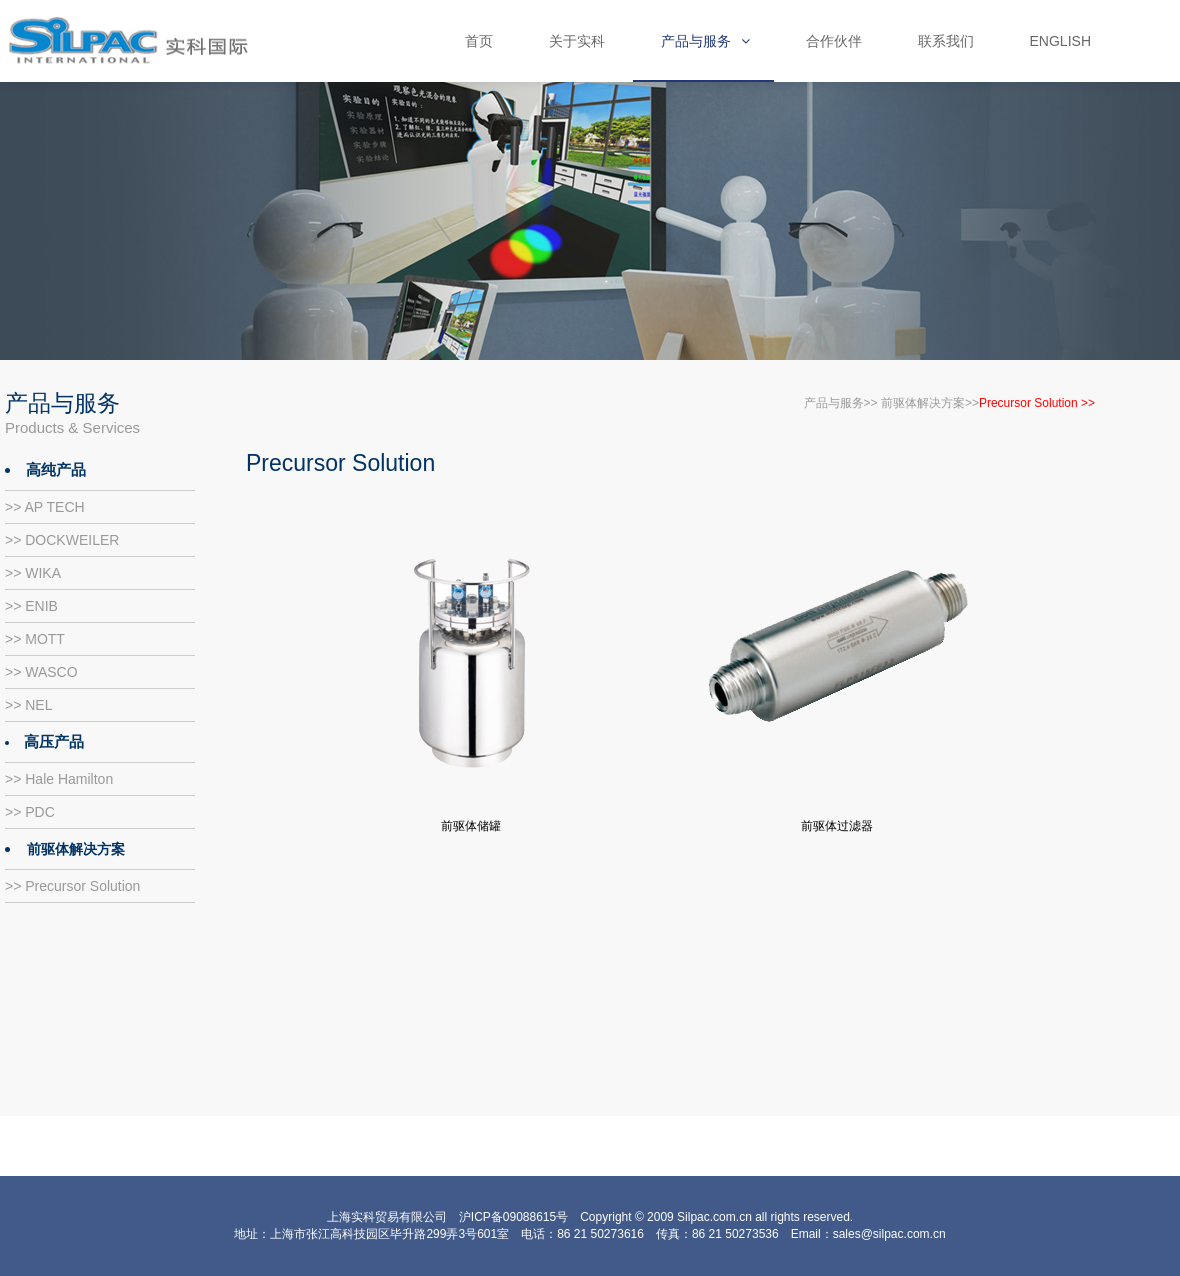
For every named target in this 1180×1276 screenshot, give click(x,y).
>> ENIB (31, 606)
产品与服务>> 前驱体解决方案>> (891, 403)
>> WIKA (33, 573)
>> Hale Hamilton (59, 779)
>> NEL (28, 705)
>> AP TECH (45, 507)
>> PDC (30, 812)
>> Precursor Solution (72, 886)
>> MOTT (35, 639)
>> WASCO (41, 672)
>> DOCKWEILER (62, 540)
